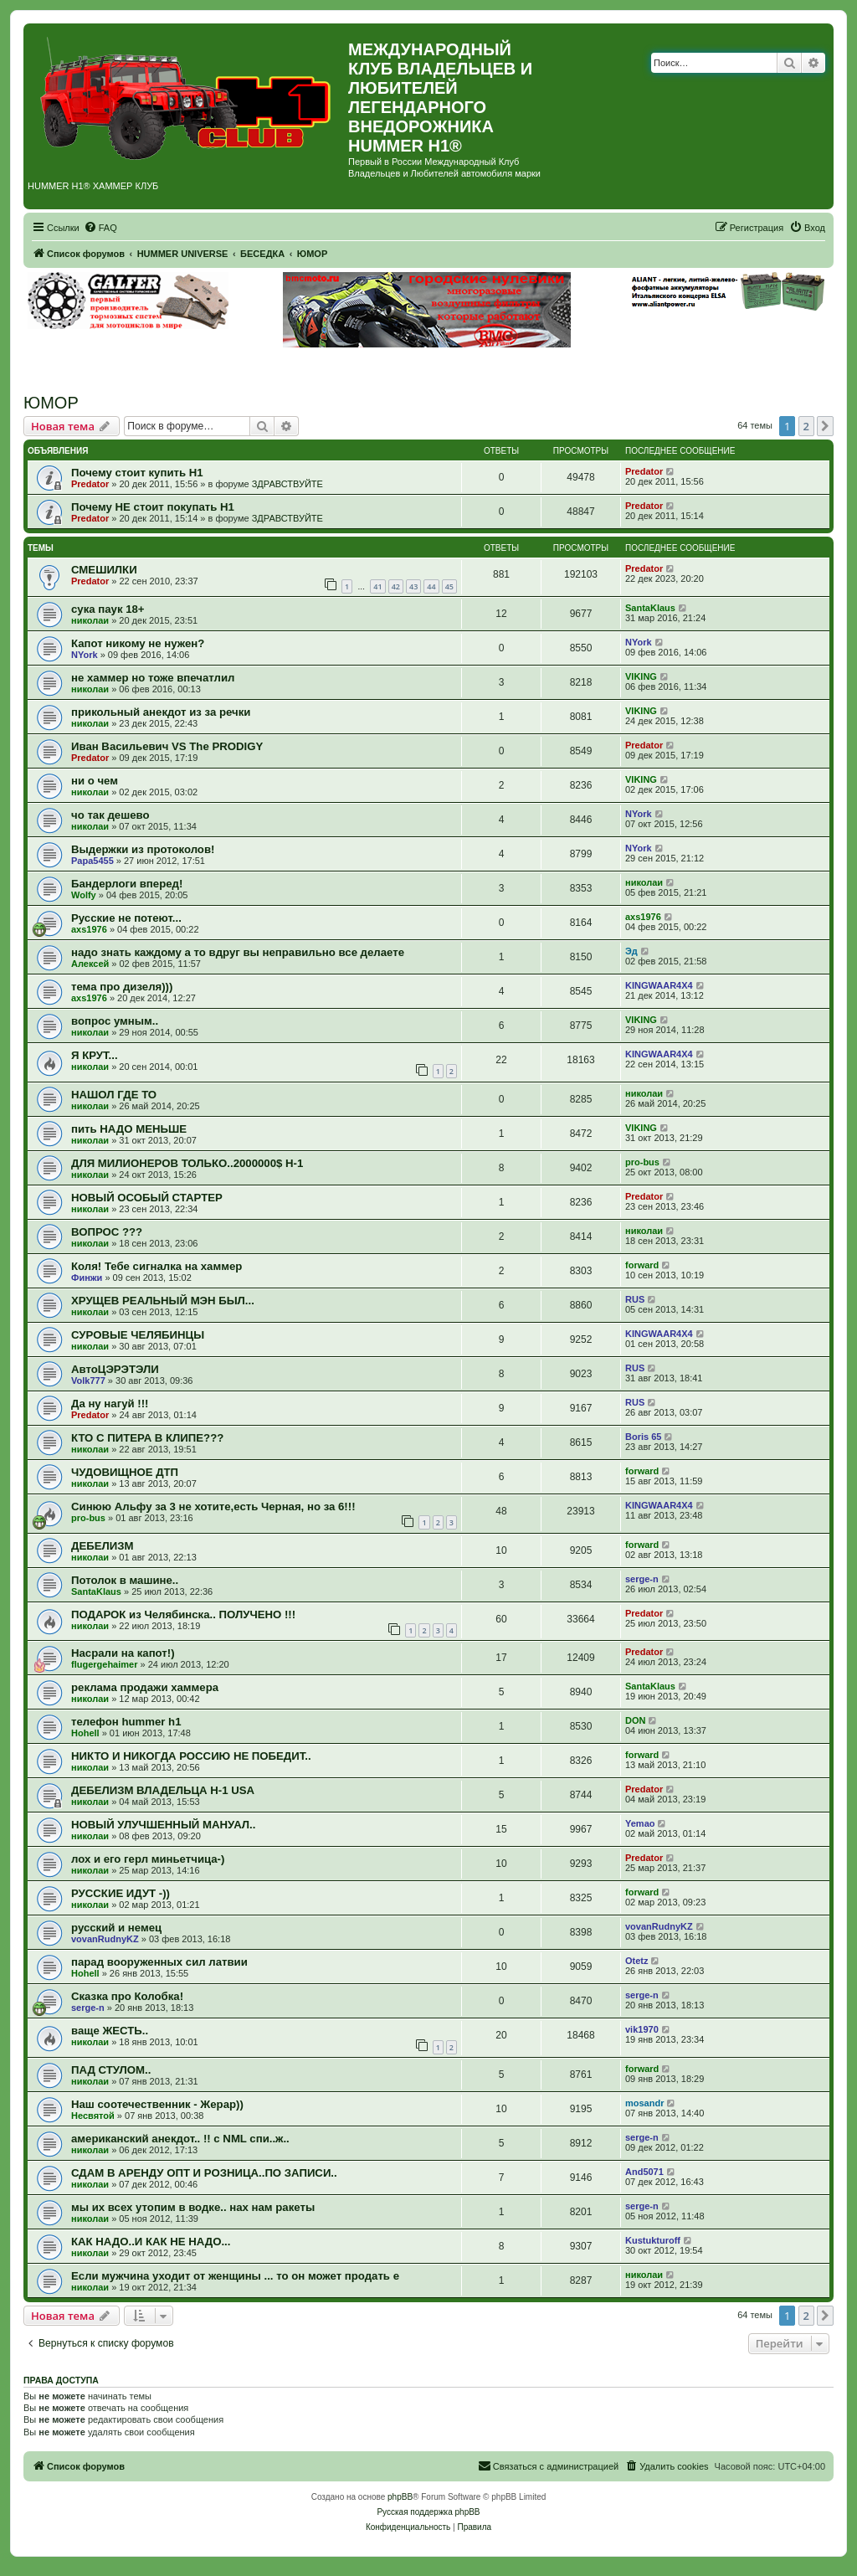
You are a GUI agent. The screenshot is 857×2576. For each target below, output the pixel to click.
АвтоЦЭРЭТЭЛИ (115, 1369)
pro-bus (642, 1162)
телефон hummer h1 (126, 1721)
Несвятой (93, 2116)
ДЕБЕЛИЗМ (102, 1546)
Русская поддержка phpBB (428, 2512)
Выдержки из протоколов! (142, 849)
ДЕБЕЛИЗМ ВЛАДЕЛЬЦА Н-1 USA (162, 1790)
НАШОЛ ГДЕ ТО (114, 1094)
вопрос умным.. (114, 1021)
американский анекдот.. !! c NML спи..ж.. (180, 2138)
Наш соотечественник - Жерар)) (157, 2104)
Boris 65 (643, 1437)
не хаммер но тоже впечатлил (152, 677)
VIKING (641, 676)
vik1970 (642, 2029)
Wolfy (83, 895)
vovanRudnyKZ (105, 1939)
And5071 (644, 2172)
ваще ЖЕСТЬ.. (109, 2030)
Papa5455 (92, 861)
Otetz (637, 1961)
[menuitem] (100, 228)
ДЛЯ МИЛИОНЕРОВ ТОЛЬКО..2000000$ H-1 (187, 1163)
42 (396, 586)
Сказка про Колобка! (127, 1996)
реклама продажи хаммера (144, 1687)
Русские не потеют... (126, 918)
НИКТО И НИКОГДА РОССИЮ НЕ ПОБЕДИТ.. (191, 1756)
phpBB (400, 2496)
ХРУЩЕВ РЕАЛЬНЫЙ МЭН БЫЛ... (162, 1300)
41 (377, 586)
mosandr (644, 2103)
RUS (634, 1299)
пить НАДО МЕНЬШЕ (129, 1129)
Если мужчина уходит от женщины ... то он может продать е (235, 2276)
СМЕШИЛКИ (104, 569)
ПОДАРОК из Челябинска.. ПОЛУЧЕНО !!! (183, 1614)
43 (413, 586)
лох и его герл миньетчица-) (147, 1859)
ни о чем (94, 780)
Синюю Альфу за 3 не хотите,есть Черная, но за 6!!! (213, 1506)
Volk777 (88, 1380)
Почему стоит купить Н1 (137, 472)
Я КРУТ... (94, 1055)
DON (635, 1720)
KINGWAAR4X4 (659, 985)
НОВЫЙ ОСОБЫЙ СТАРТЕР (147, 1197)
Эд (631, 951)
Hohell (85, 1733)
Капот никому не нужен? (137, 643)
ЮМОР (51, 402)
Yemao (639, 1823)
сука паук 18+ (108, 609)
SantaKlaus (650, 608)
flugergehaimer (104, 1664)
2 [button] (806, 426)
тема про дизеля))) (121, 986)
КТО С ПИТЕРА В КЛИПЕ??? (147, 1438)
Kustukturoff (652, 2240)
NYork (84, 655)
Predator (90, 484)
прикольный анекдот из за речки (160, 712)
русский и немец (116, 1927)
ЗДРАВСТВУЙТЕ (287, 484)
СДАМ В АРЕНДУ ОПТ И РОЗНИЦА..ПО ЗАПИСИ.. (204, 2173)
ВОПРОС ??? (106, 1232)
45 (449, 586)
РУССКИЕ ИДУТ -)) (120, 1893)
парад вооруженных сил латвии (159, 1962)
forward (642, 1265)
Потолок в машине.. (124, 1580)
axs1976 (89, 929)
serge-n (642, 1579)
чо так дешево (110, 815)
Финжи (86, 1278)
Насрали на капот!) (123, 1653)
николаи (90, 620)
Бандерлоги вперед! (126, 883)
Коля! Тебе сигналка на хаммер (156, 1266)
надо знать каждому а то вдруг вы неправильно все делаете (237, 952)
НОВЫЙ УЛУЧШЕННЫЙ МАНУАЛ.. (163, 1824)
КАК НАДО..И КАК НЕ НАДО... (150, 2241)
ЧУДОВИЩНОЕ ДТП (124, 1472)
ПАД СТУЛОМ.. (111, 2070)
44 (431, 586)
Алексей (90, 964)
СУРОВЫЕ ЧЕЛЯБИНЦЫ (137, 1335)
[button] (825, 426)
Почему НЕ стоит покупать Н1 (152, 507)
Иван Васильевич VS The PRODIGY (167, 746)
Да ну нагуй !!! (109, 1403)
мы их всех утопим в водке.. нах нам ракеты (193, 2207)
